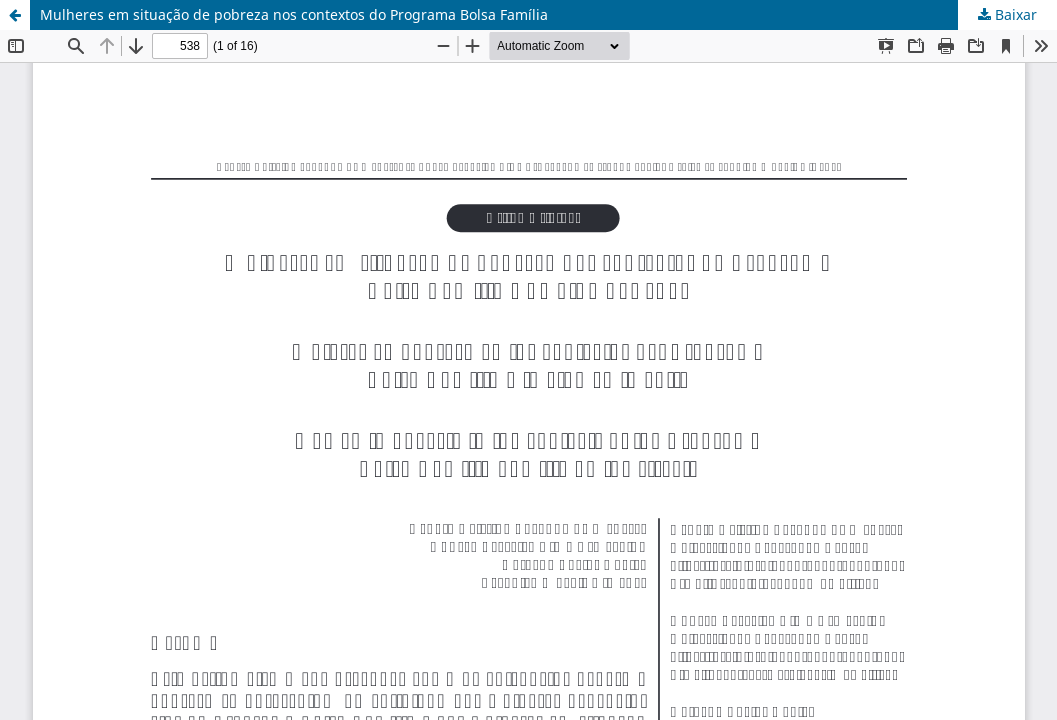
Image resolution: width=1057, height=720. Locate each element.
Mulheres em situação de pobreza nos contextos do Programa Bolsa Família (294, 14)
